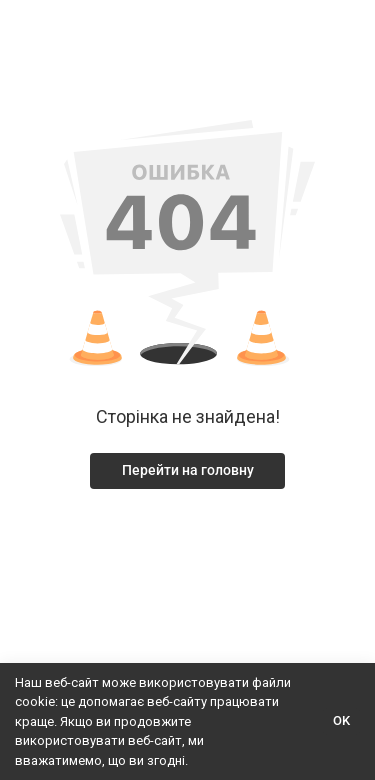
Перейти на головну (188, 470)
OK (341, 720)
